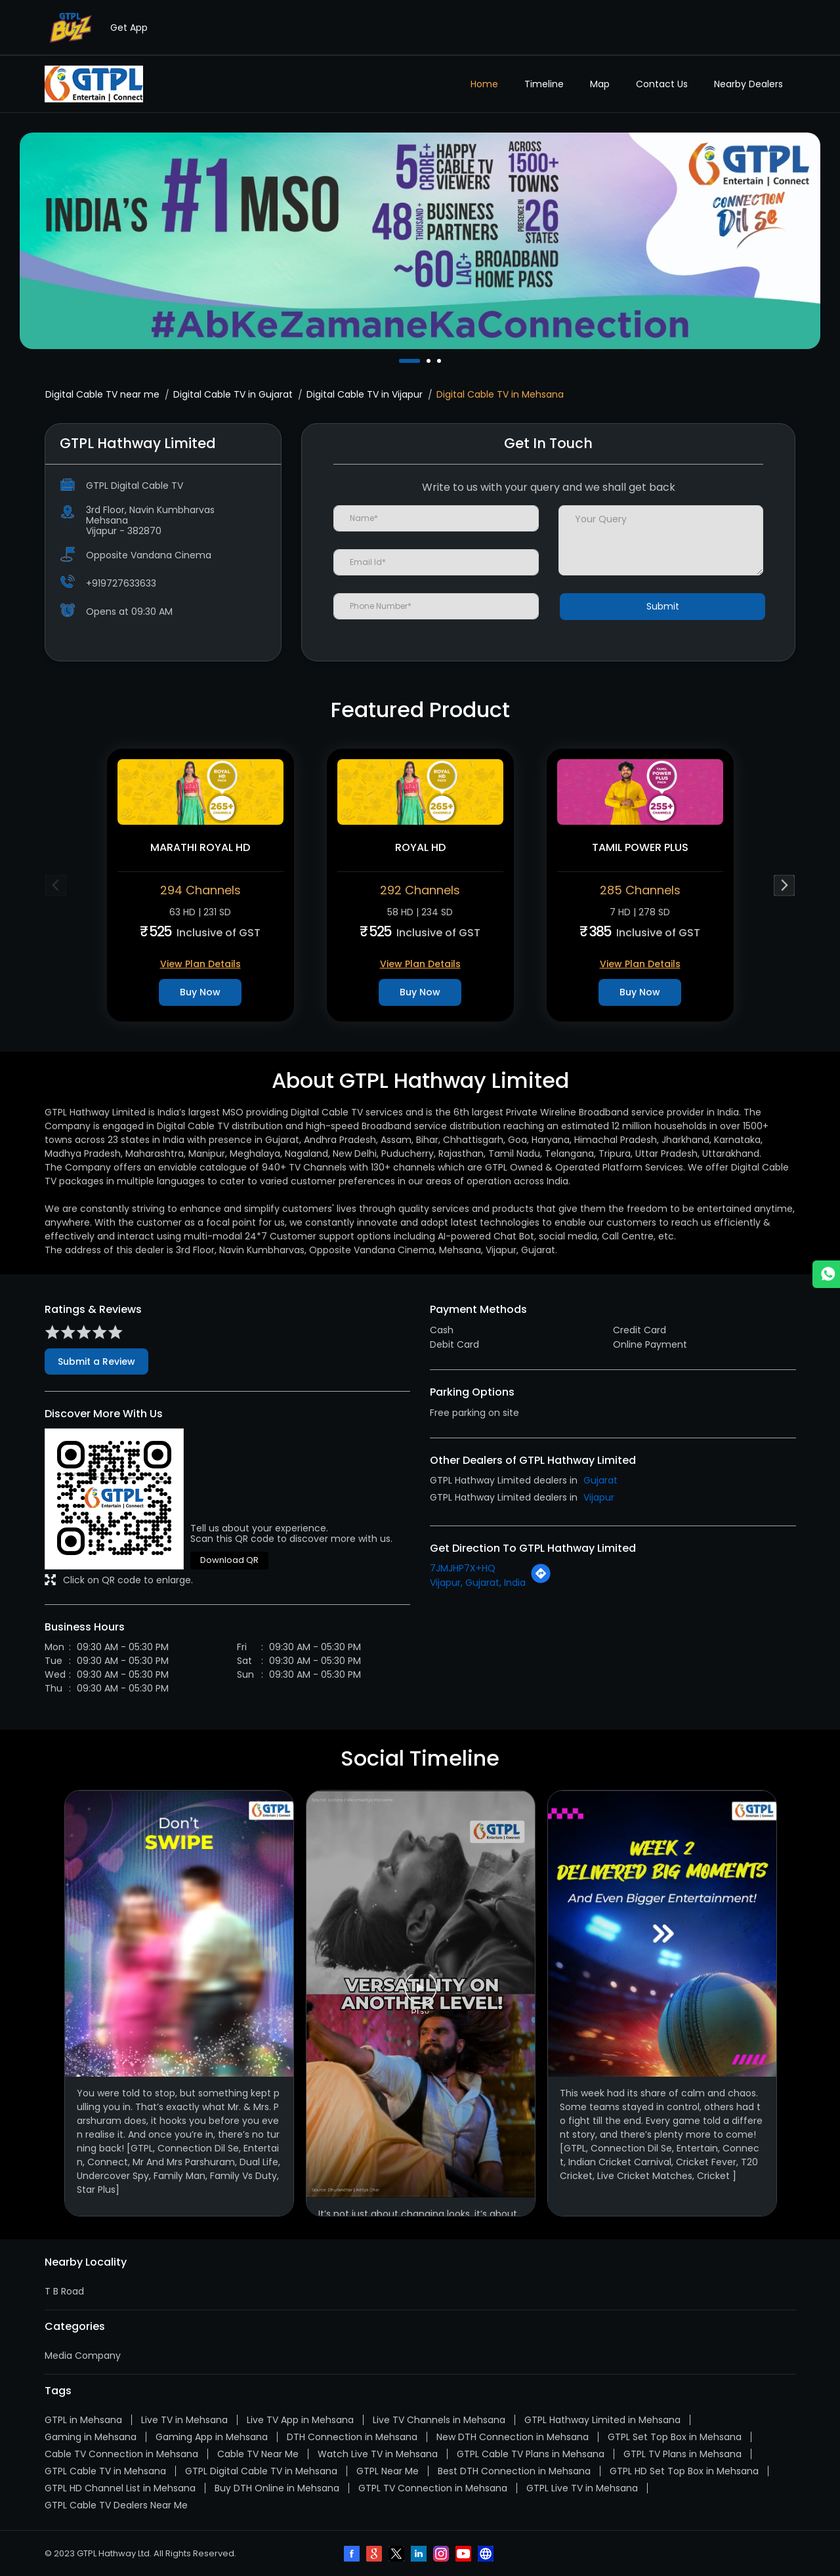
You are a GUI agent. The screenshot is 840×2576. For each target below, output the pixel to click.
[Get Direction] (540, 1580)
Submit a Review (96, 1361)
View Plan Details (200, 964)
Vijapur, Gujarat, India (478, 1582)
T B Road (64, 2291)
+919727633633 (121, 583)
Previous (56, 884)
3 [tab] (440, 361)
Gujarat (600, 1480)
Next (784, 884)
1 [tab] (402, 361)
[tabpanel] (420, 241)
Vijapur (598, 1497)
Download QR (229, 1560)
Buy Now (200, 992)
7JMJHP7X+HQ (462, 1568)
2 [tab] (430, 361)
